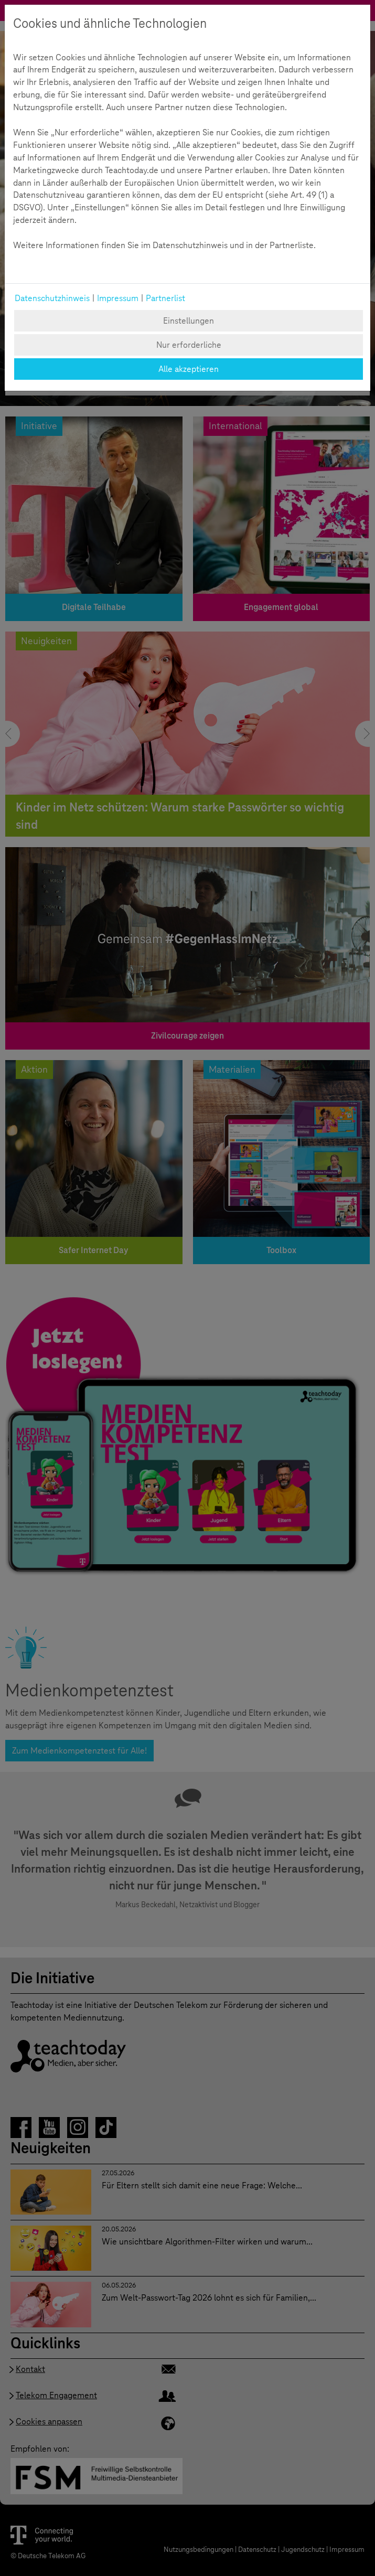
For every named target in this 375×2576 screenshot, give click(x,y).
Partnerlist (165, 298)
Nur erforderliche (188, 344)
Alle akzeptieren (188, 369)
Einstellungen (188, 320)
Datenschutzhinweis (52, 298)
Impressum (117, 298)
